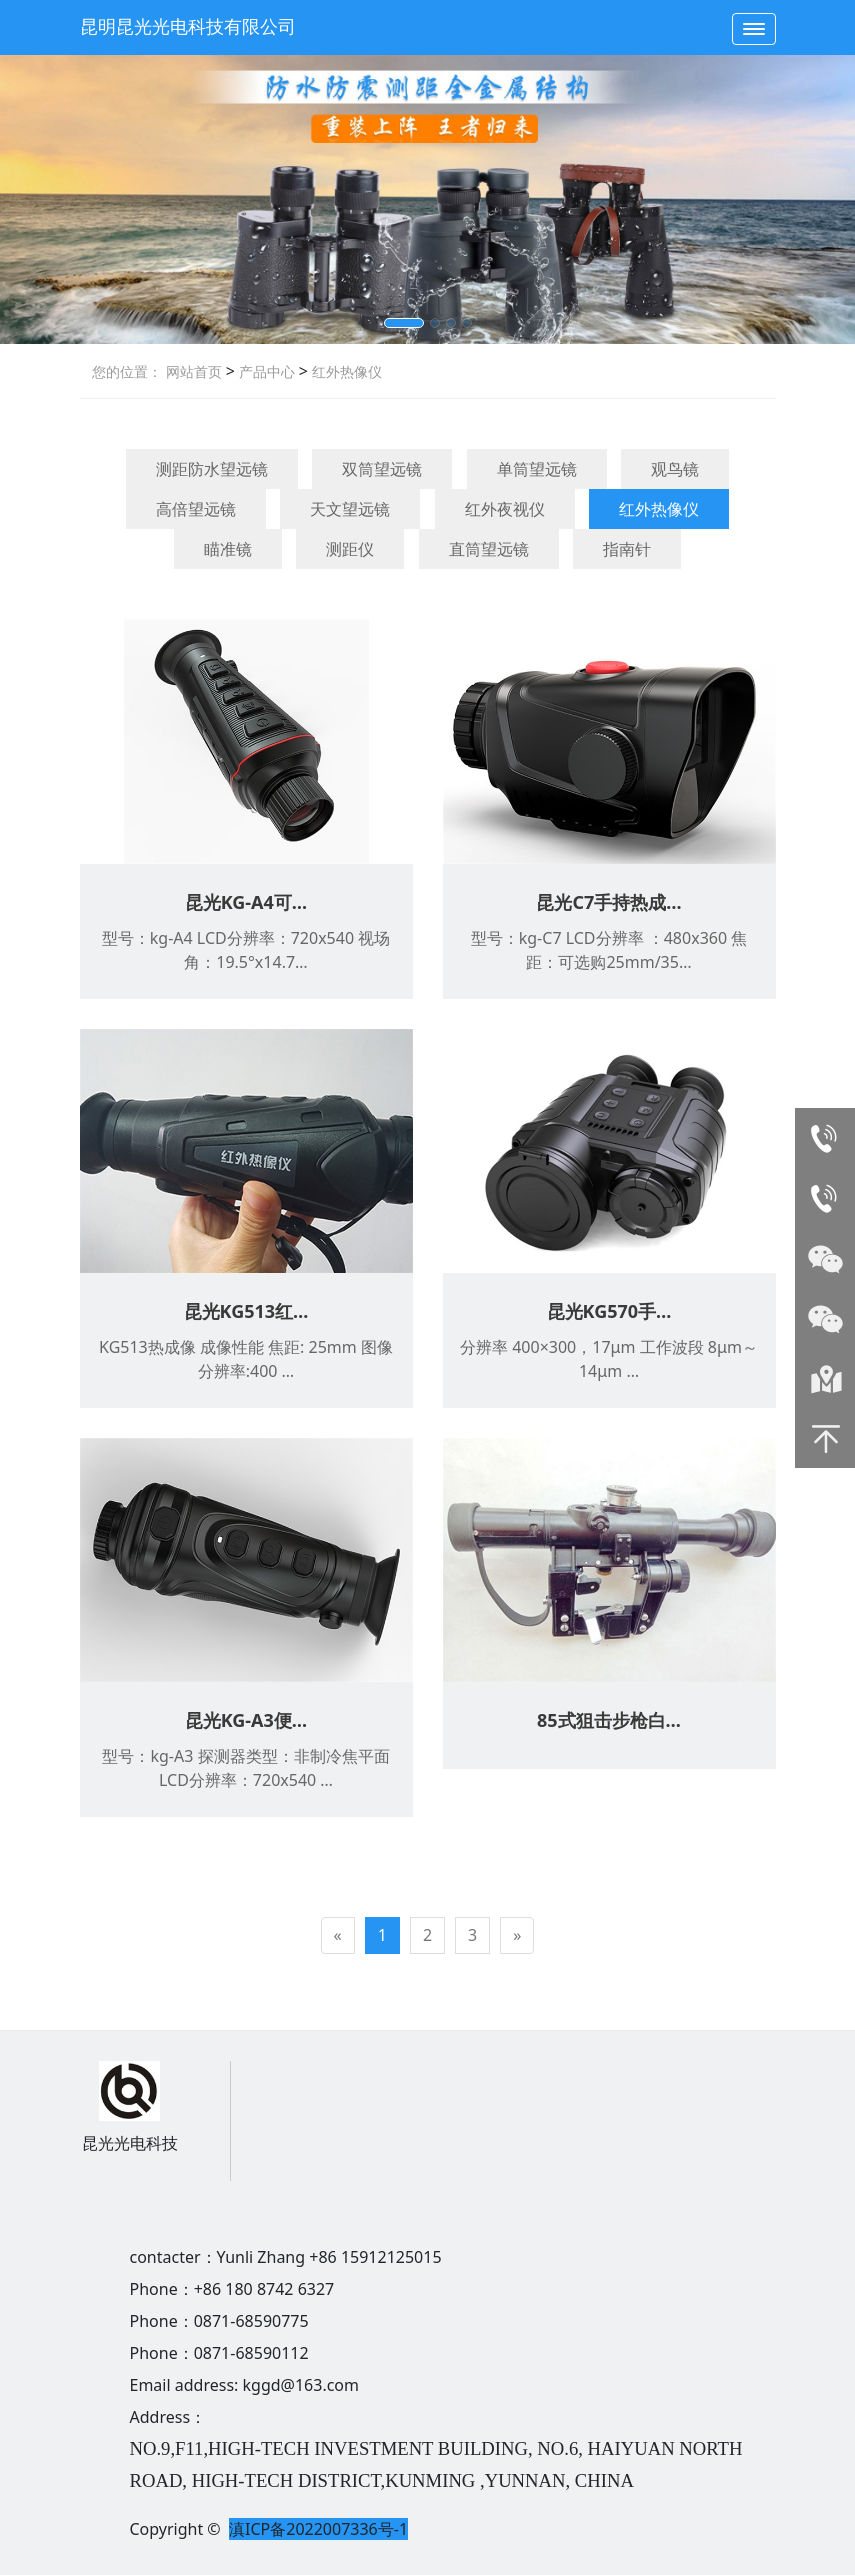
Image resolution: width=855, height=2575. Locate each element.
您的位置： (127, 371)
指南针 (627, 549)
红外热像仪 (345, 371)
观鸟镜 (675, 469)
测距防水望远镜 (212, 469)
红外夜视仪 (505, 509)
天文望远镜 (350, 509)
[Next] (517, 1935)
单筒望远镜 (537, 469)
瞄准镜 (228, 549)
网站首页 (194, 371)
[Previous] (338, 1935)
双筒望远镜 (382, 469)
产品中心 (265, 371)
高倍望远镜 (196, 509)
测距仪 (350, 549)
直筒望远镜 (489, 549)
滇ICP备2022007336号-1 (318, 2529)
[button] (404, 323)
